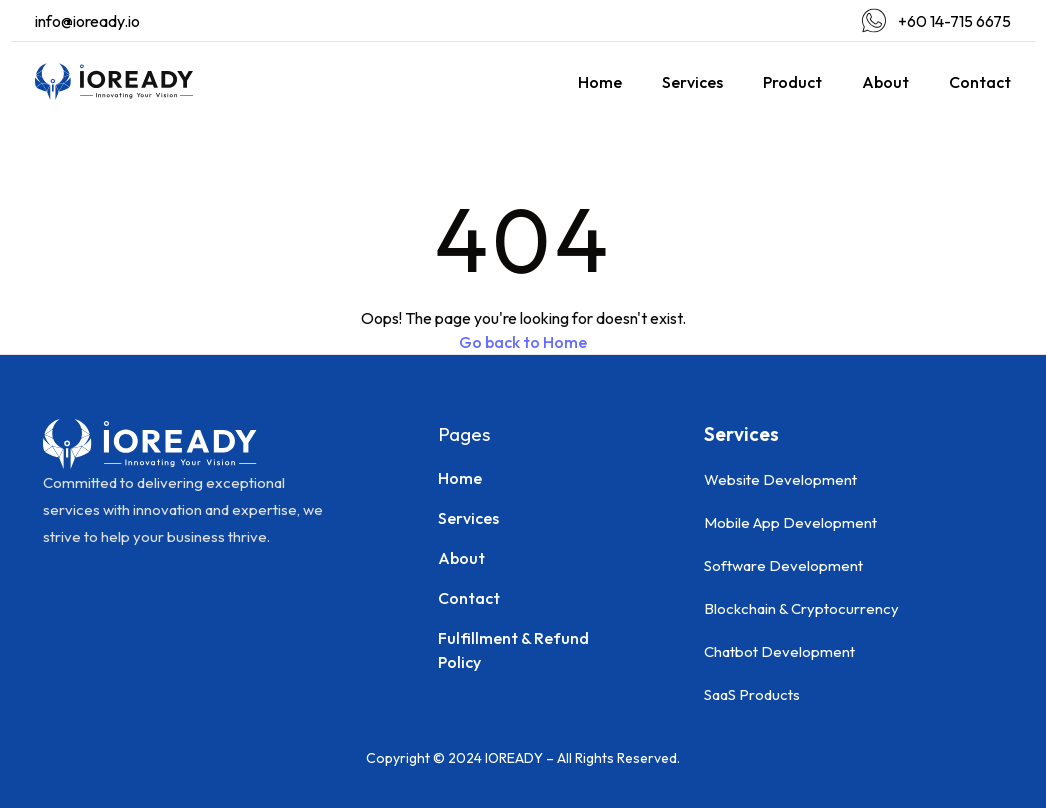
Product (792, 82)
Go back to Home (523, 342)
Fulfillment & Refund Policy (513, 650)
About (885, 82)
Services (692, 82)
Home (600, 82)
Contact (980, 82)
